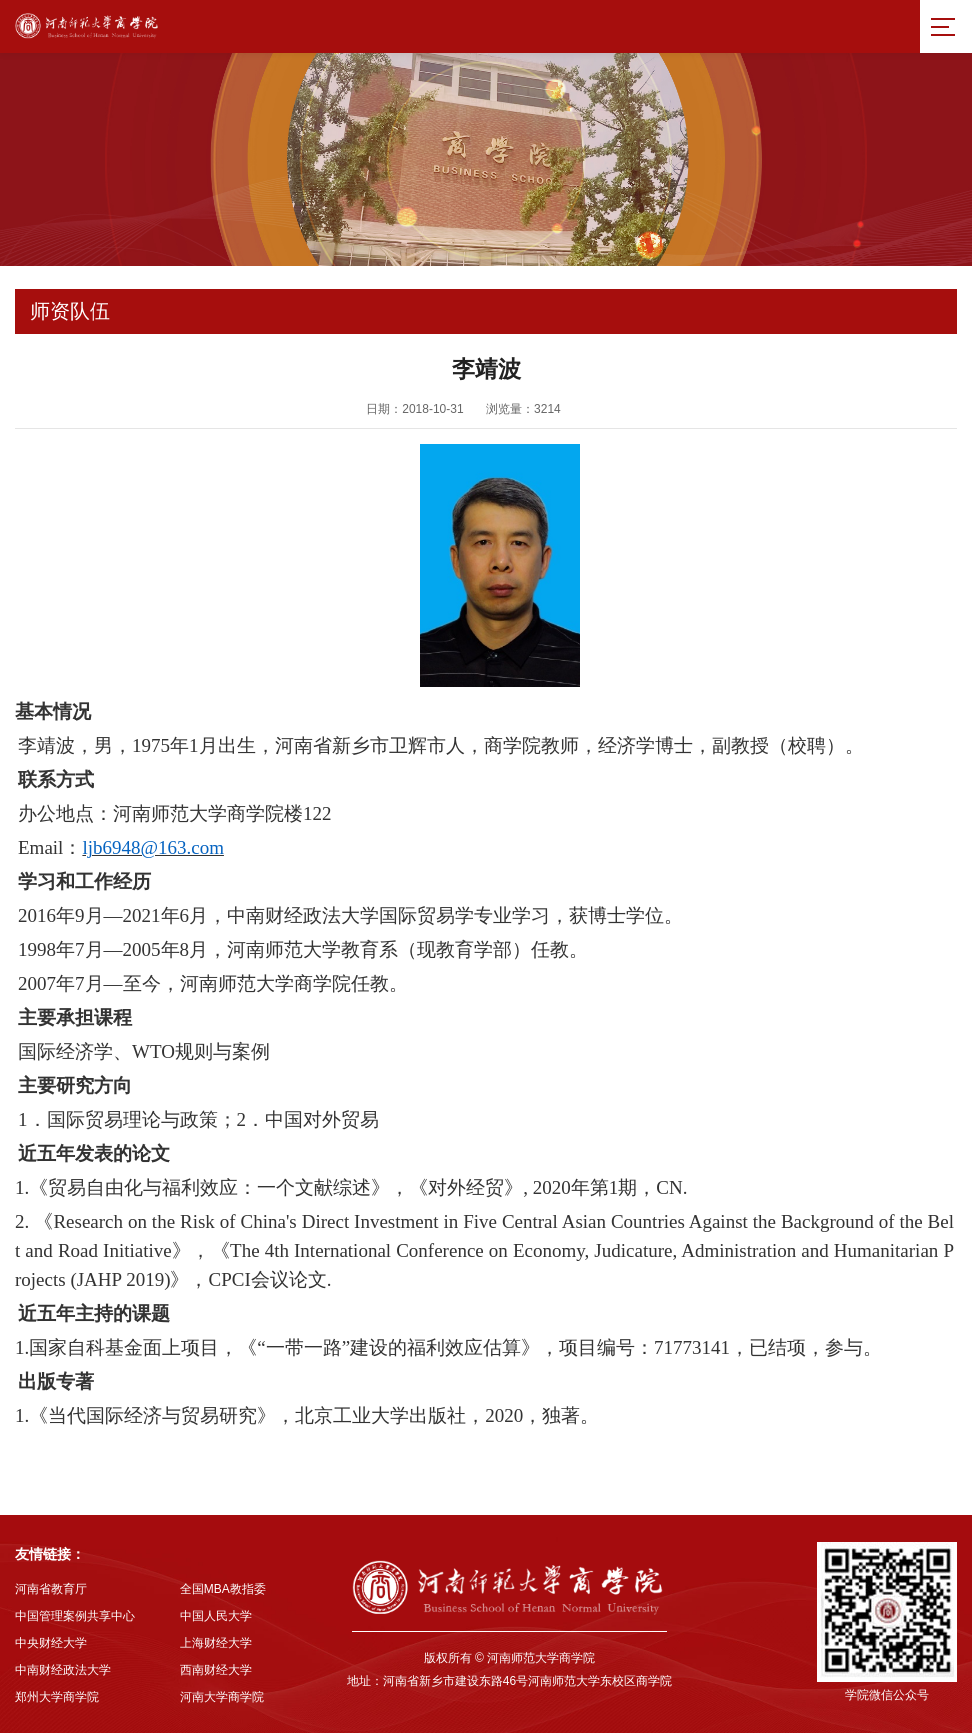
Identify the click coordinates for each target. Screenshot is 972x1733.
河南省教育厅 (51, 1589)
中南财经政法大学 (63, 1670)
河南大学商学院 (222, 1697)
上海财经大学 (216, 1643)
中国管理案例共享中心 (75, 1616)
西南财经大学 (216, 1670)
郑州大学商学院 (57, 1697)
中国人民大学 (216, 1616)
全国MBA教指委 (223, 1589)
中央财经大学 (51, 1643)
